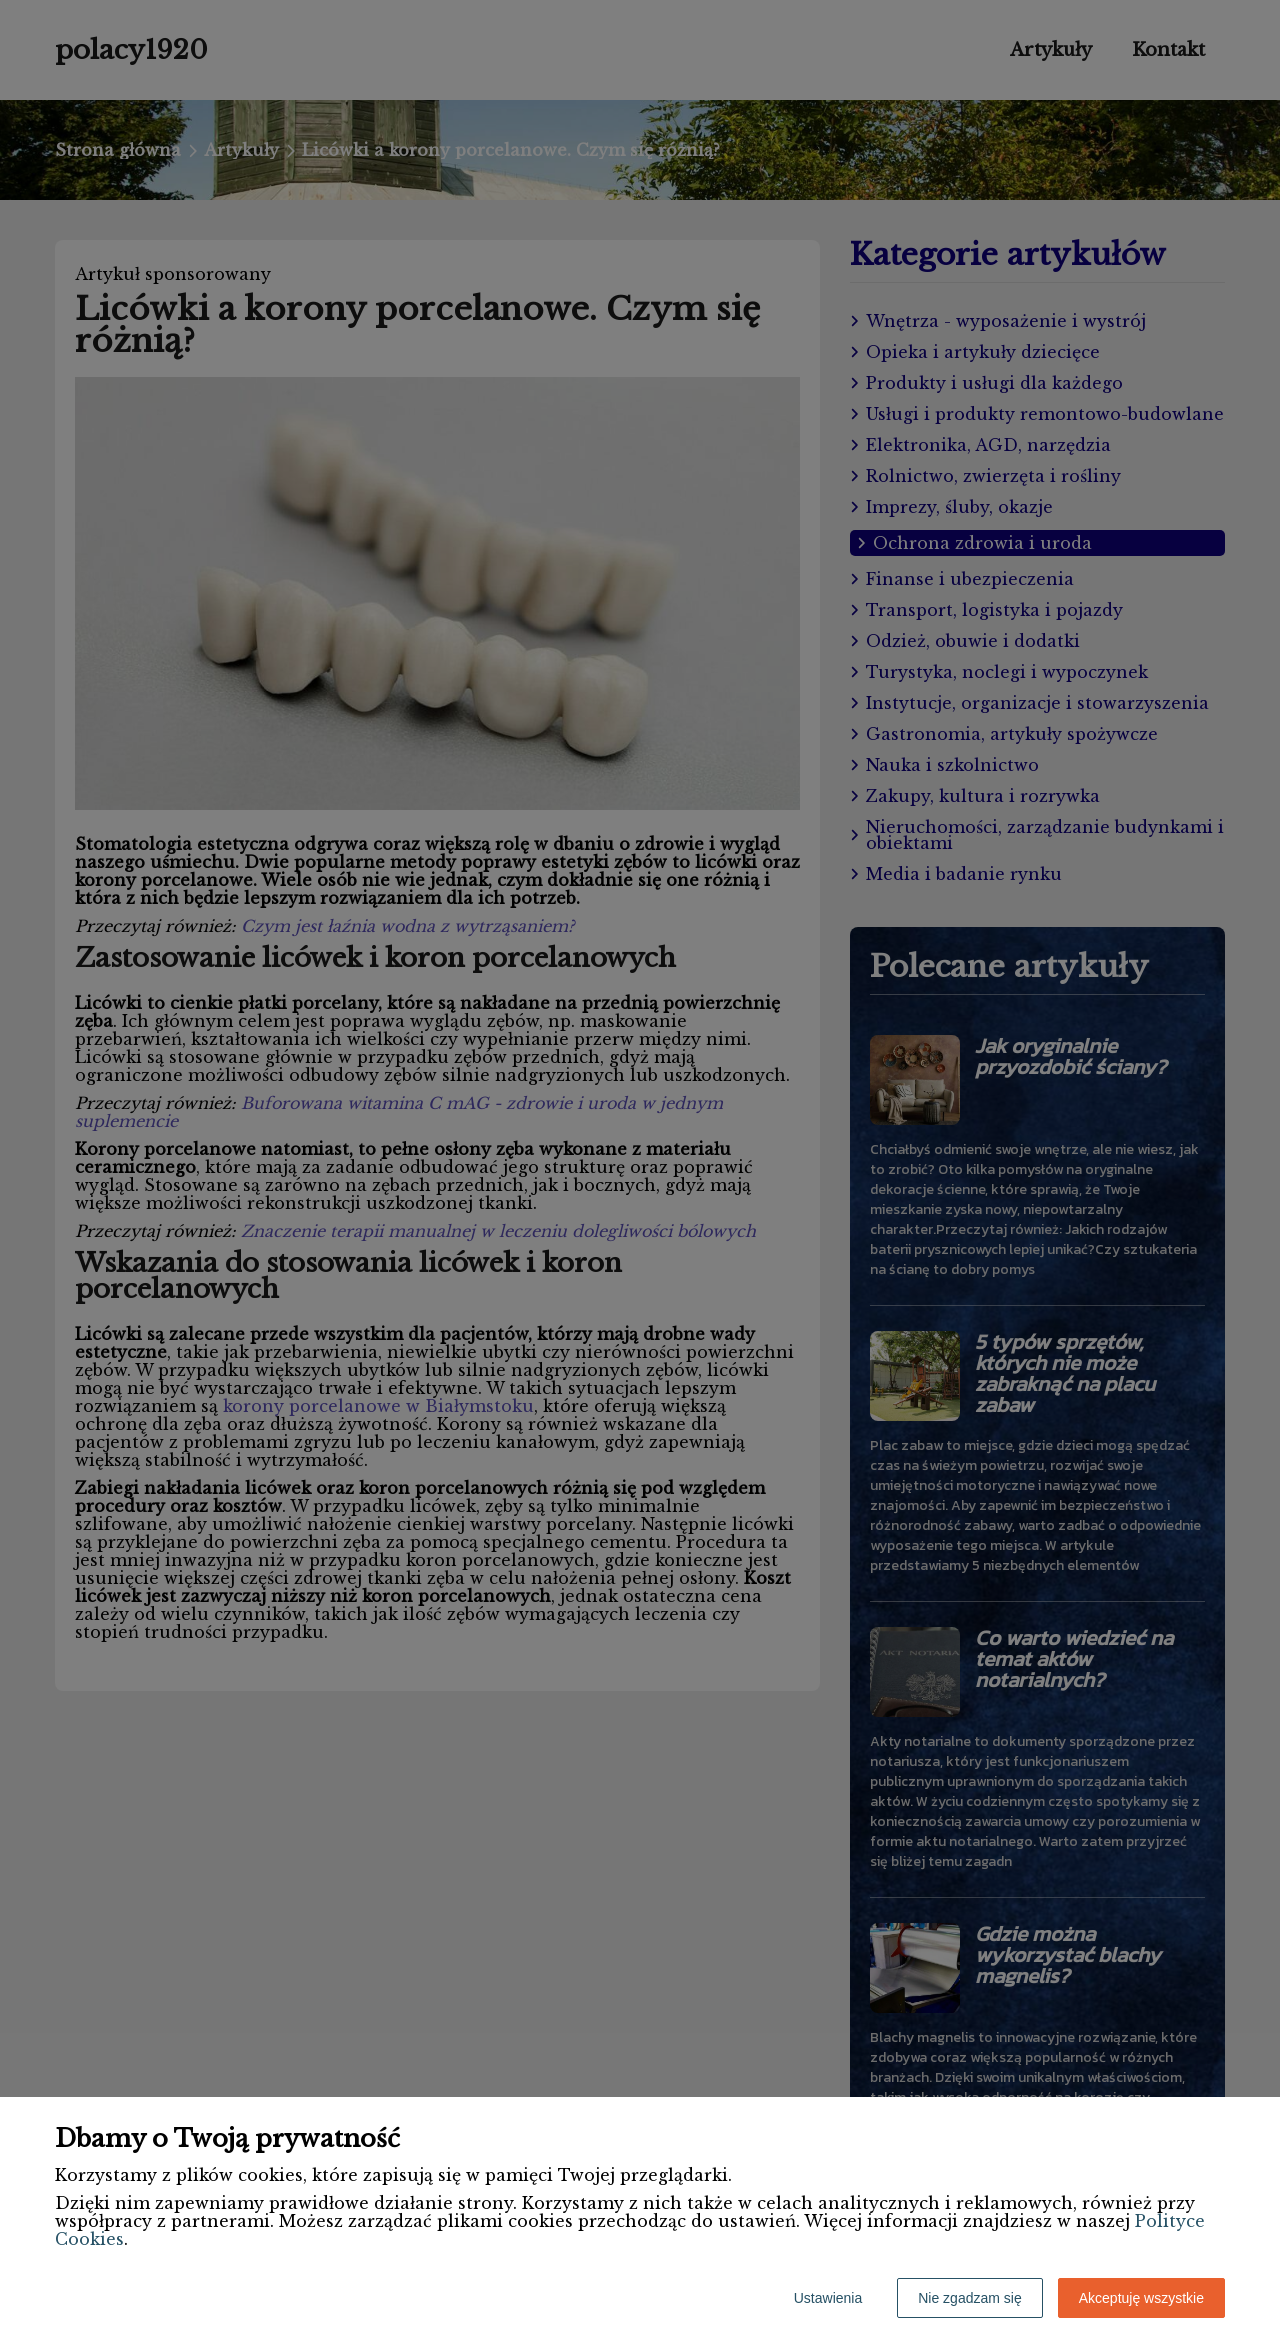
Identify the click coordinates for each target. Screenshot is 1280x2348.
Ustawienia (828, 2298)
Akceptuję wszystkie (1141, 2298)
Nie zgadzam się (970, 2298)
